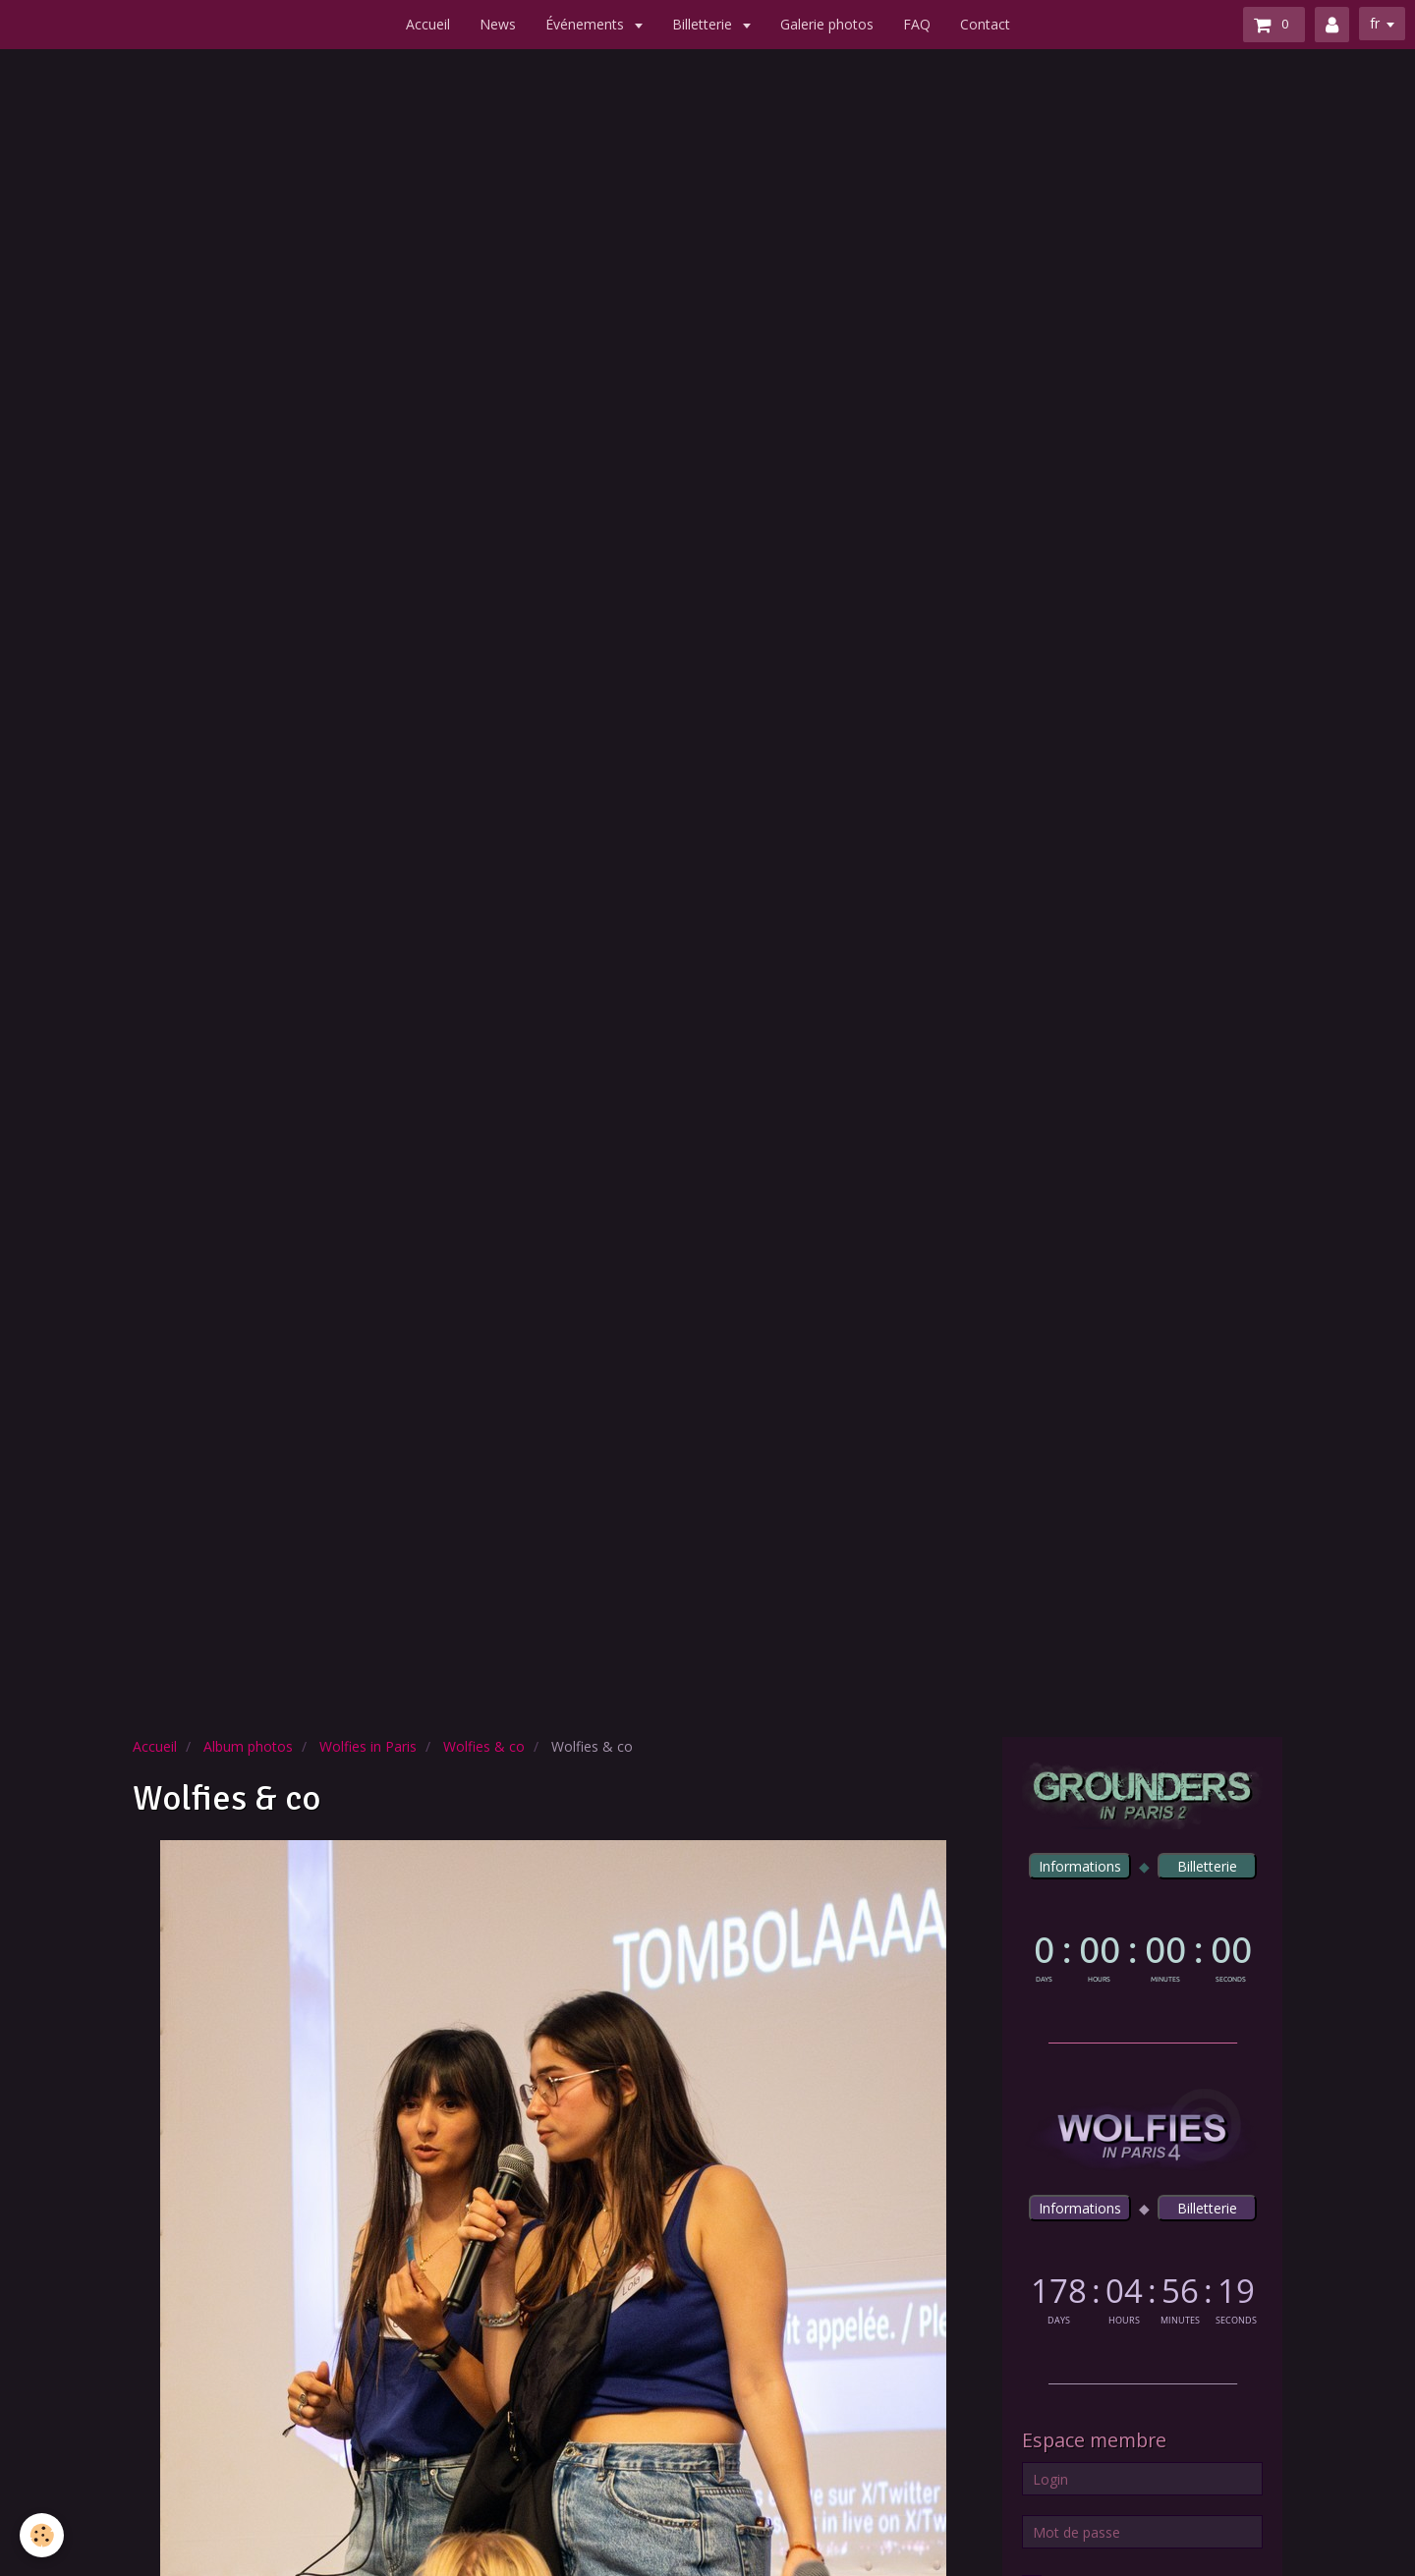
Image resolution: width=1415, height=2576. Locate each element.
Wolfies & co (484, 1746)
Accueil (428, 24)
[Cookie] (42, 2535)
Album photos (248, 1746)
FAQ (917, 24)
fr (1375, 23)
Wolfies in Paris (368, 1746)
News (498, 24)
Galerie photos (827, 24)
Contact (985, 24)
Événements (586, 24)
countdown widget (1142, 1955)
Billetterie (704, 24)
